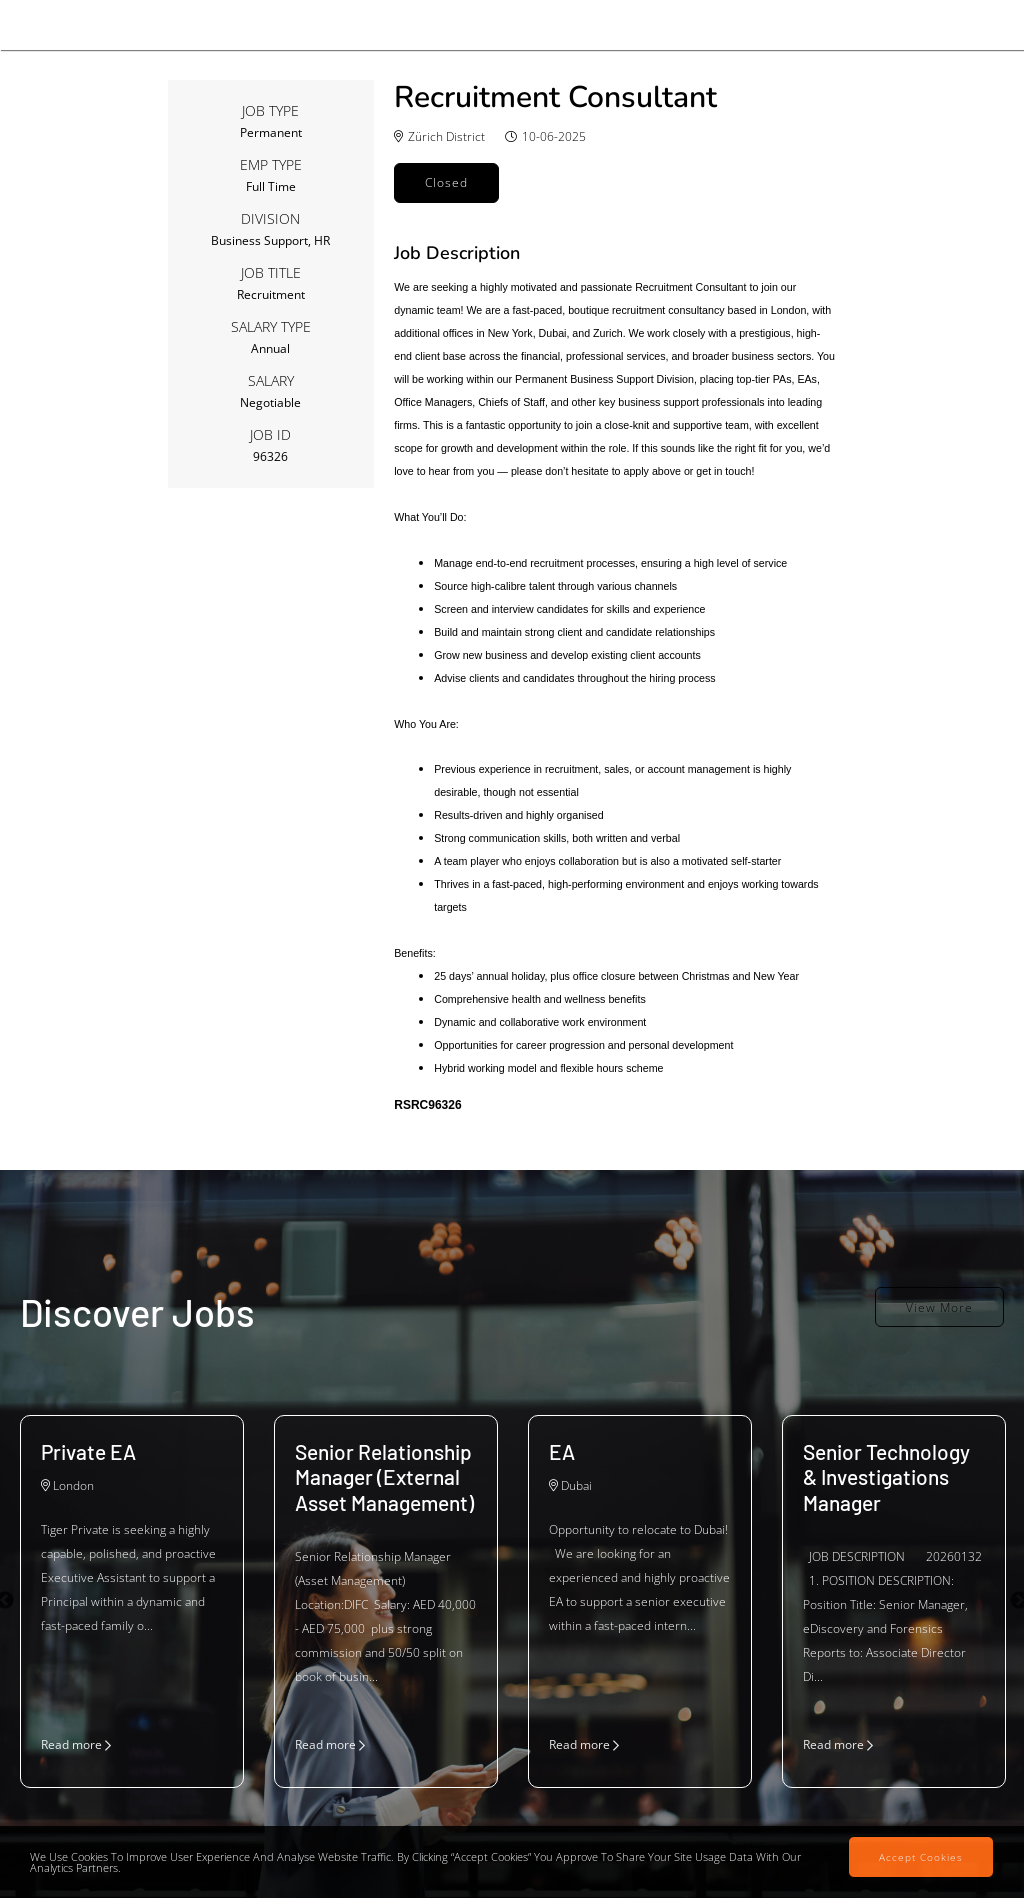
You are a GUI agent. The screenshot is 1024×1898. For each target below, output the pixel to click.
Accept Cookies (921, 1857)
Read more (76, 1744)
